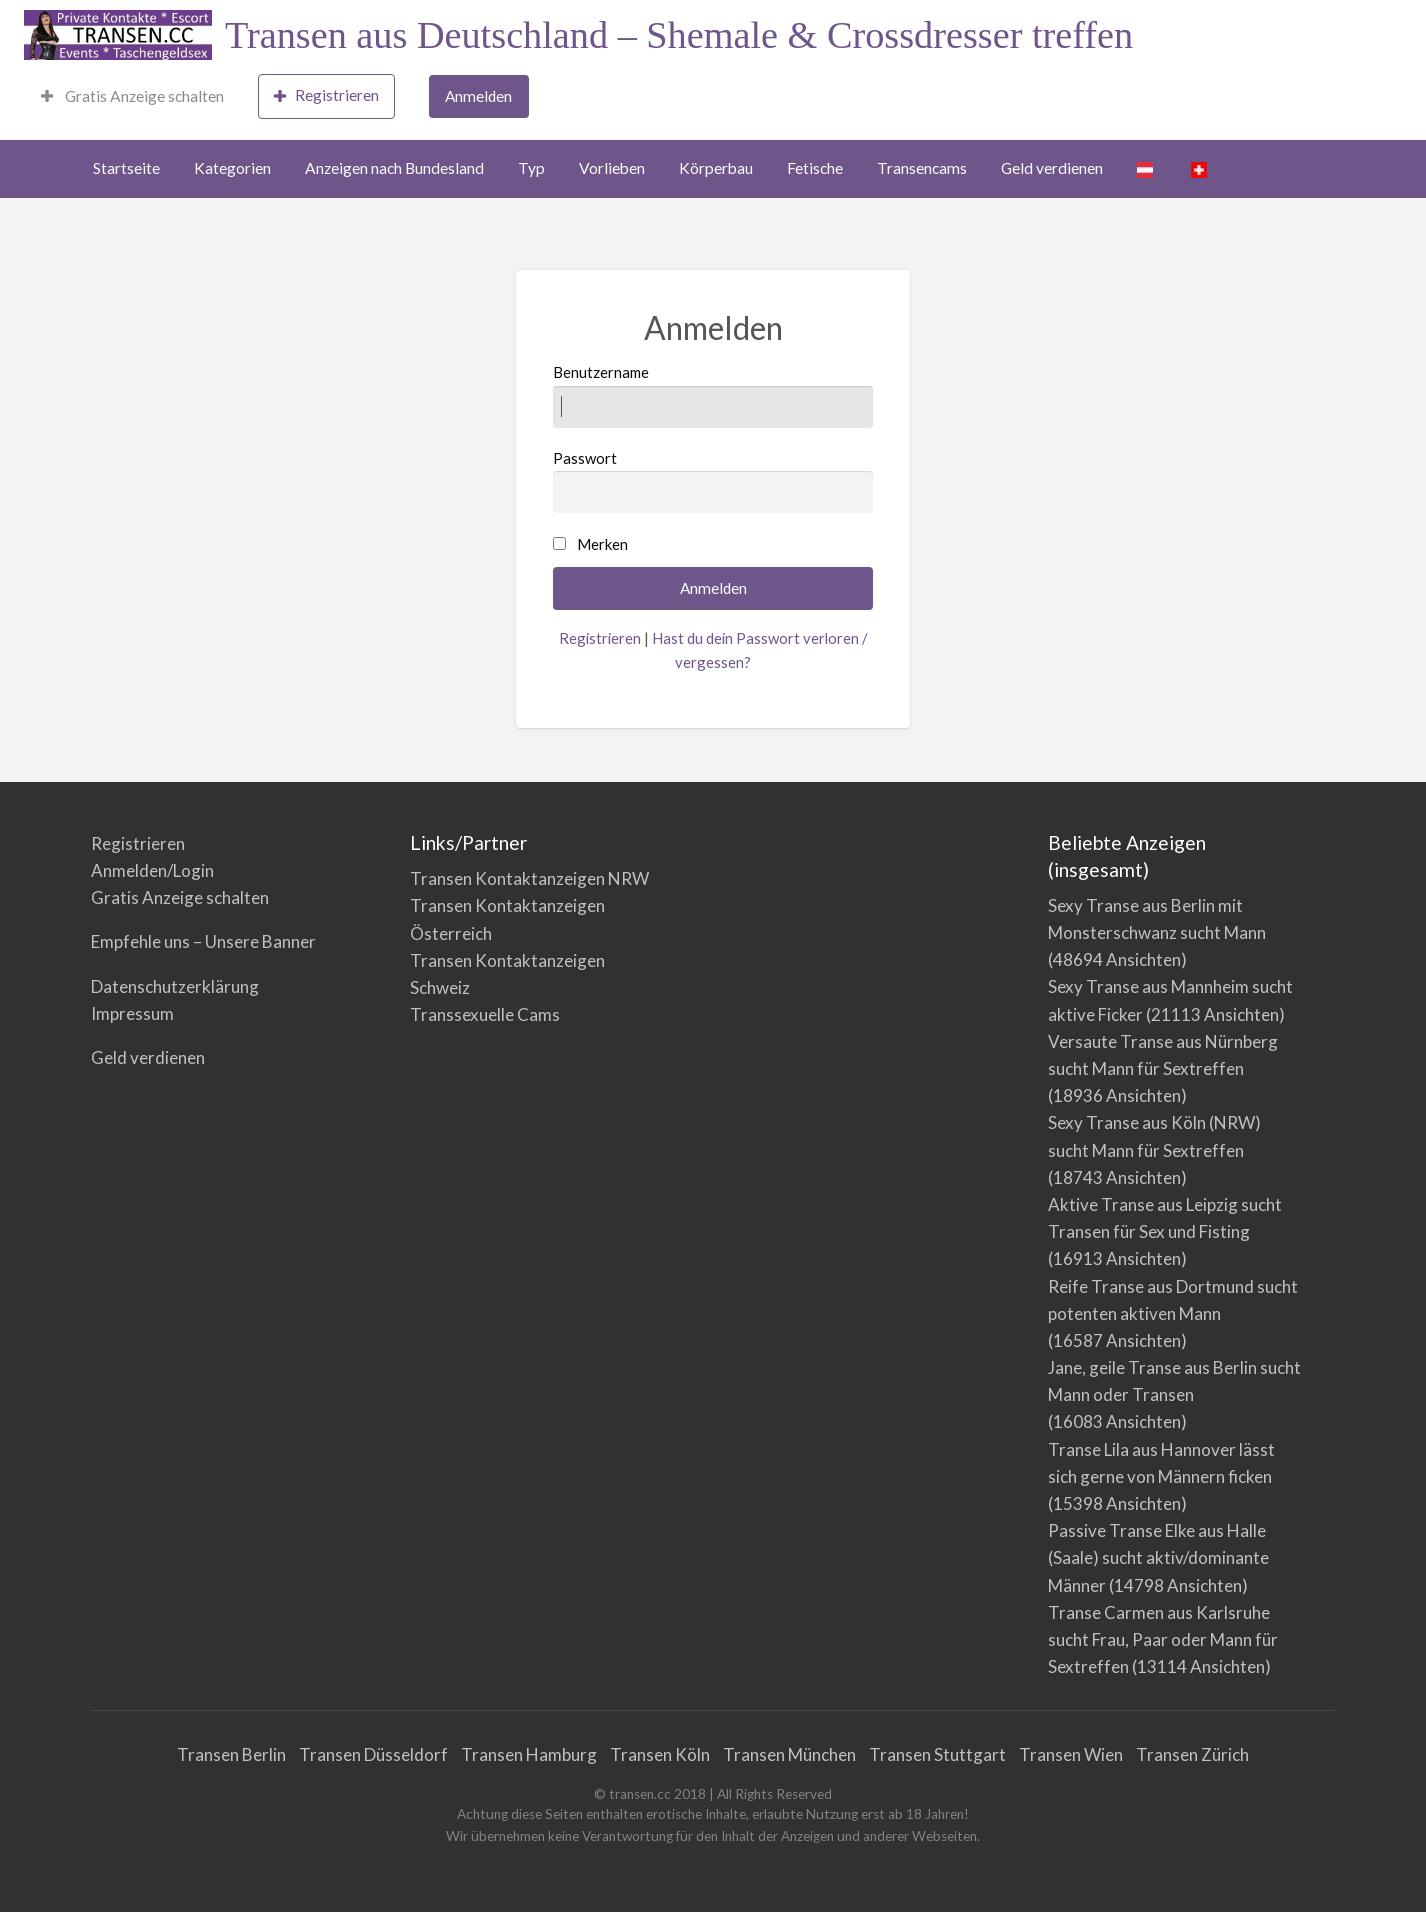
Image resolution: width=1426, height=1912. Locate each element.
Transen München (789, 1754)
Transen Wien (1071, 1754)
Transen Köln (660, 1754)
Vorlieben (612, 168)
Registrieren (326, 95)
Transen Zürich (1192, 1754)
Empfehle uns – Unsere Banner (203, 941)
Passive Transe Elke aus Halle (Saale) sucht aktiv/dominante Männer (1158, 1557)
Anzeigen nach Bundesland (394, 168)
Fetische (815, 168)
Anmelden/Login (152, 870)
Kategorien (232, 168)
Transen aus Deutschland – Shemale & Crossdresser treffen (679, 35)
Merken (602, 544)
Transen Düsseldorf (373, 1754)
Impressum (132, 1013)
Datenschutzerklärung (175, 986)
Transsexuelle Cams (485, 1014)
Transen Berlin (231, 1754)
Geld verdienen (1052, 168)
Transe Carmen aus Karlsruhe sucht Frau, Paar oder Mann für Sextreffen (1163, 1639)
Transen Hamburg (529, 1754)
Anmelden (478, 96)
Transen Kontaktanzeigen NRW (529, 878)
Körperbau (716, 168)
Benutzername (713, 395)
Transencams (922, 168)
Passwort (713, 481)
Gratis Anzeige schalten (132, 96)
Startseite (126, 168)
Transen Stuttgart (937, 1754)
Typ (531, 168)
